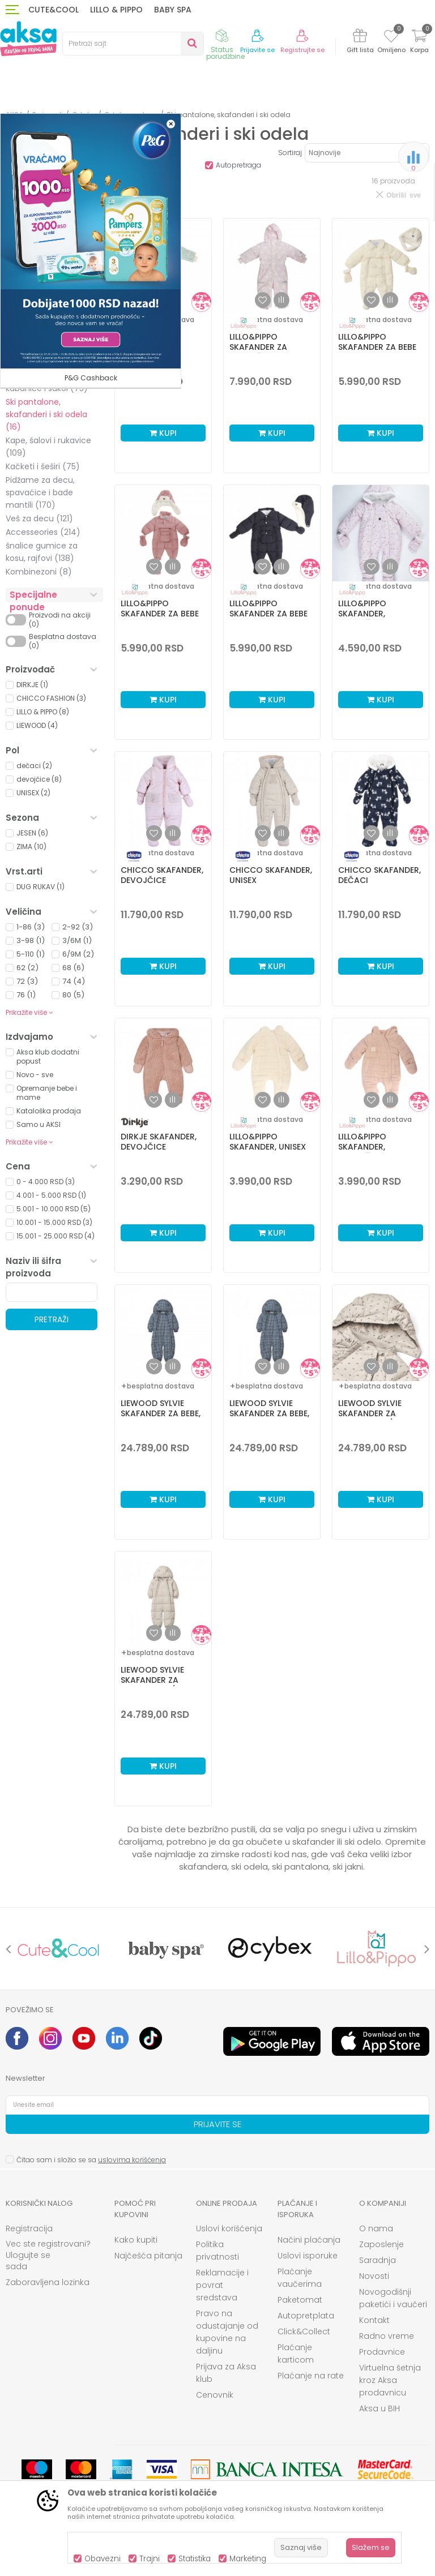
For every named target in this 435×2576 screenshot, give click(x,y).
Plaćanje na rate (311, 2375)
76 (26, 994)
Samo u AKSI (38, 1124)
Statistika (194, 2558)
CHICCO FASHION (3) (51, 698)
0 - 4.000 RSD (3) (45, 1181)
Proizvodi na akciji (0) (60, 619)
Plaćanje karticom (296, 2353)
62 (27, 967)
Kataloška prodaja (48, 1111)
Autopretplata (306, 2315)
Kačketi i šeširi (43, 466)
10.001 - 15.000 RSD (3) (54, 1222)
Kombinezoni (39, 571)
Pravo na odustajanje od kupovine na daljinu (227, 2332)
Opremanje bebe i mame (46, 1092)
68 (73, 967)
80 (73, 994)
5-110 (30, 954)
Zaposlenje (381, 2244)
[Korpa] (419, 43)
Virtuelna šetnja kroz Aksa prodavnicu (390, 2380)
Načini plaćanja (309, 2239)
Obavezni (102, 2558)
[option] (59, 1949)
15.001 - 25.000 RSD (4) (55, 1236)
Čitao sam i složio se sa (91, 2159)
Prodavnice (382, 2352)
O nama (376, 2228)
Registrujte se (302, 50)
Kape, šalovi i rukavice (48, 446)
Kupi (163, 433)
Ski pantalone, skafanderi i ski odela (46, 414)
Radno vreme (386, 2336)
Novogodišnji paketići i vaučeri (393, 2298)
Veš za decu (39, 518)
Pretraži (52, 1319)
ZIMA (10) (31, 846)
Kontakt (374, 2320)
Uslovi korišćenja (229, 2228)
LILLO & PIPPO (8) (42, 712)
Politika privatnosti (217, 2250)
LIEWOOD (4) (37, 725)
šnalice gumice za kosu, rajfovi (42, 552)
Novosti (374, 2276)
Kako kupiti (135, 2239)
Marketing (247, 2558)
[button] (133, 43)
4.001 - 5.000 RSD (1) (51, 1195)
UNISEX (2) (33, 793)
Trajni (149, 2558)
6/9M (78, 954)
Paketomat (300, 2299)
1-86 (30, 926)
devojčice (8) (39, 779)
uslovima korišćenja (132, 2159)
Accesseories (43, 532)
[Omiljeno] (391, 37)
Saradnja (377, 2260)
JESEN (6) (32, 833)
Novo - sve (34, 1074)
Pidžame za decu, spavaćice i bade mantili (40, 492)
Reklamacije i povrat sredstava (222, 2285)
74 (73, 981)
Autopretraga (238, 165)
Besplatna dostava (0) (62, 641)
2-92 (77, 926)
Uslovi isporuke (308, 2255)
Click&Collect (304, 2331)
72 (27, 981)
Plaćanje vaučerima (300, 2278)
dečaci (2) (34, 765)
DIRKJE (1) (32, 684)
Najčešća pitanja (148, 2255)
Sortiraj (290, 152)
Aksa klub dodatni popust (47, 1056)
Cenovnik (214, 2395)
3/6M (77, 940)
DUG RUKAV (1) (40, 886)
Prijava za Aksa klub (226, 2373)
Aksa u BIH (379, 2408)
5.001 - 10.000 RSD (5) (53, 1209)
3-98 (30, 940)
